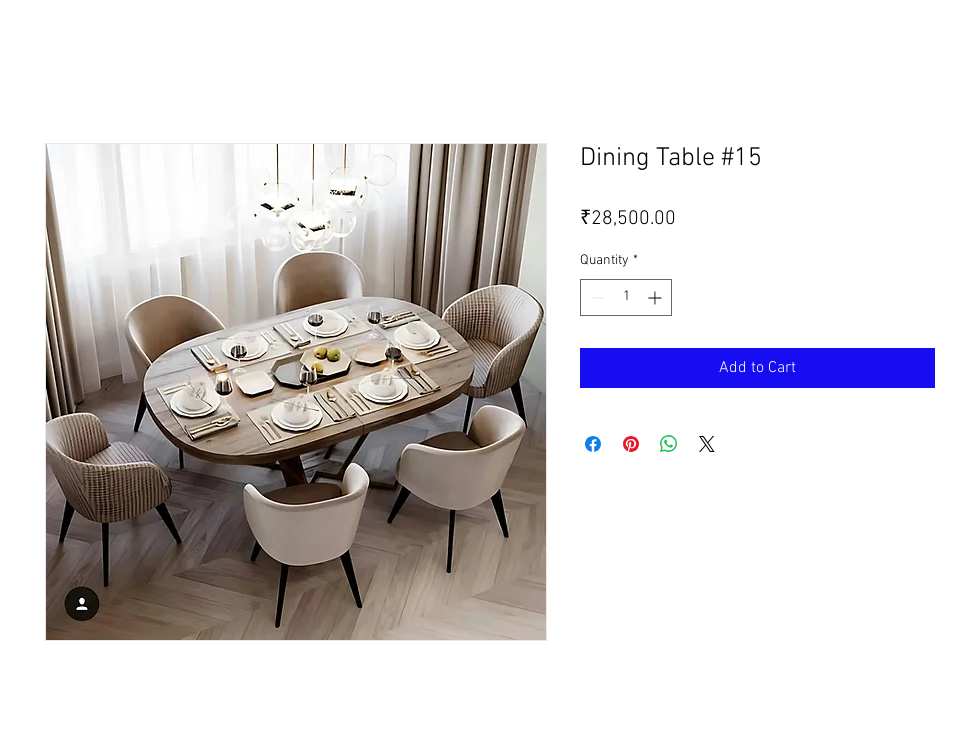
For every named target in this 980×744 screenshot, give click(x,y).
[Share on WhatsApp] (669, 444)
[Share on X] (707, 444)
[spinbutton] (626, 297)
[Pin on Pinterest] (631, 444)
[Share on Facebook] (593, 444)
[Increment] (656, 297)
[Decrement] (595, 297)
